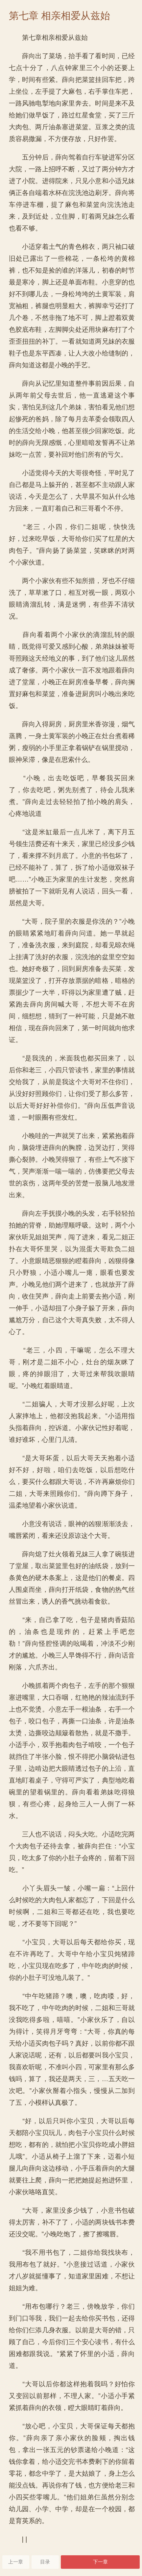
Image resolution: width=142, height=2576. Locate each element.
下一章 (100, 2561)
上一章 (15, 2561)
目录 (45, 2561)
